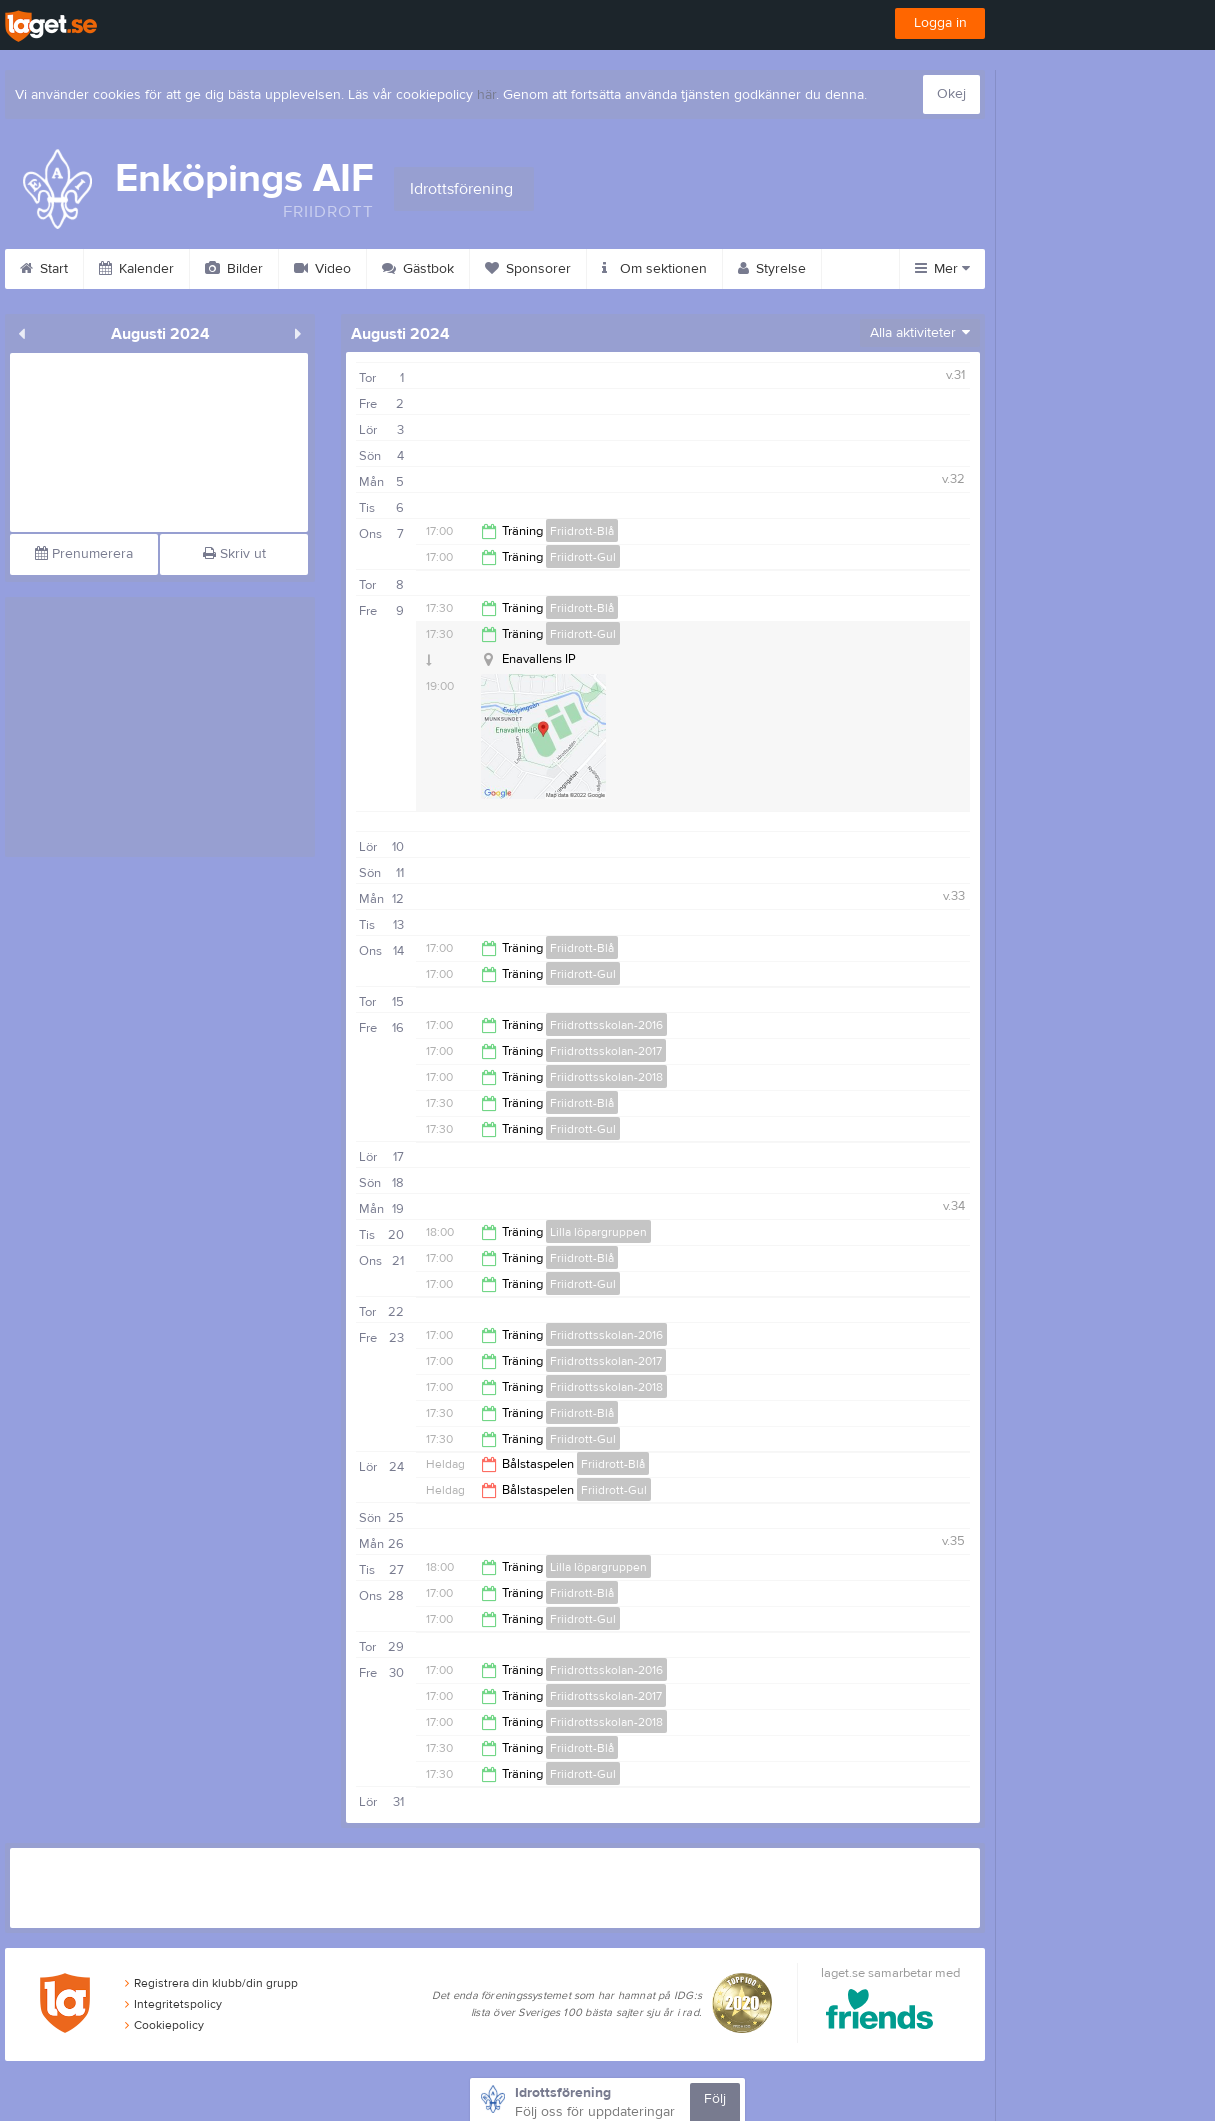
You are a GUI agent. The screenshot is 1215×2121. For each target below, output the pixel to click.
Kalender (136, 269)
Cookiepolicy (164, 2025)
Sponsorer (528, 269)
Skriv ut (234, 554)
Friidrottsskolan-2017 (606, 1051)
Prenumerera (84, 554)
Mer (942, 269)
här (486, 95)
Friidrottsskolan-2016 (606, 1025)
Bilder (234, 269)
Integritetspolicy (173, 2004)
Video (322, 269)
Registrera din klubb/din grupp (211, 1983)
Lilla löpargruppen (598, 1232)
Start (44, 269)
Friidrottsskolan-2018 (606, 1077)
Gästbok (418, 269)
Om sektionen (654, 269)
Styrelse (772, 269)
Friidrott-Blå (582, 531)
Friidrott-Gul (583, 557)
